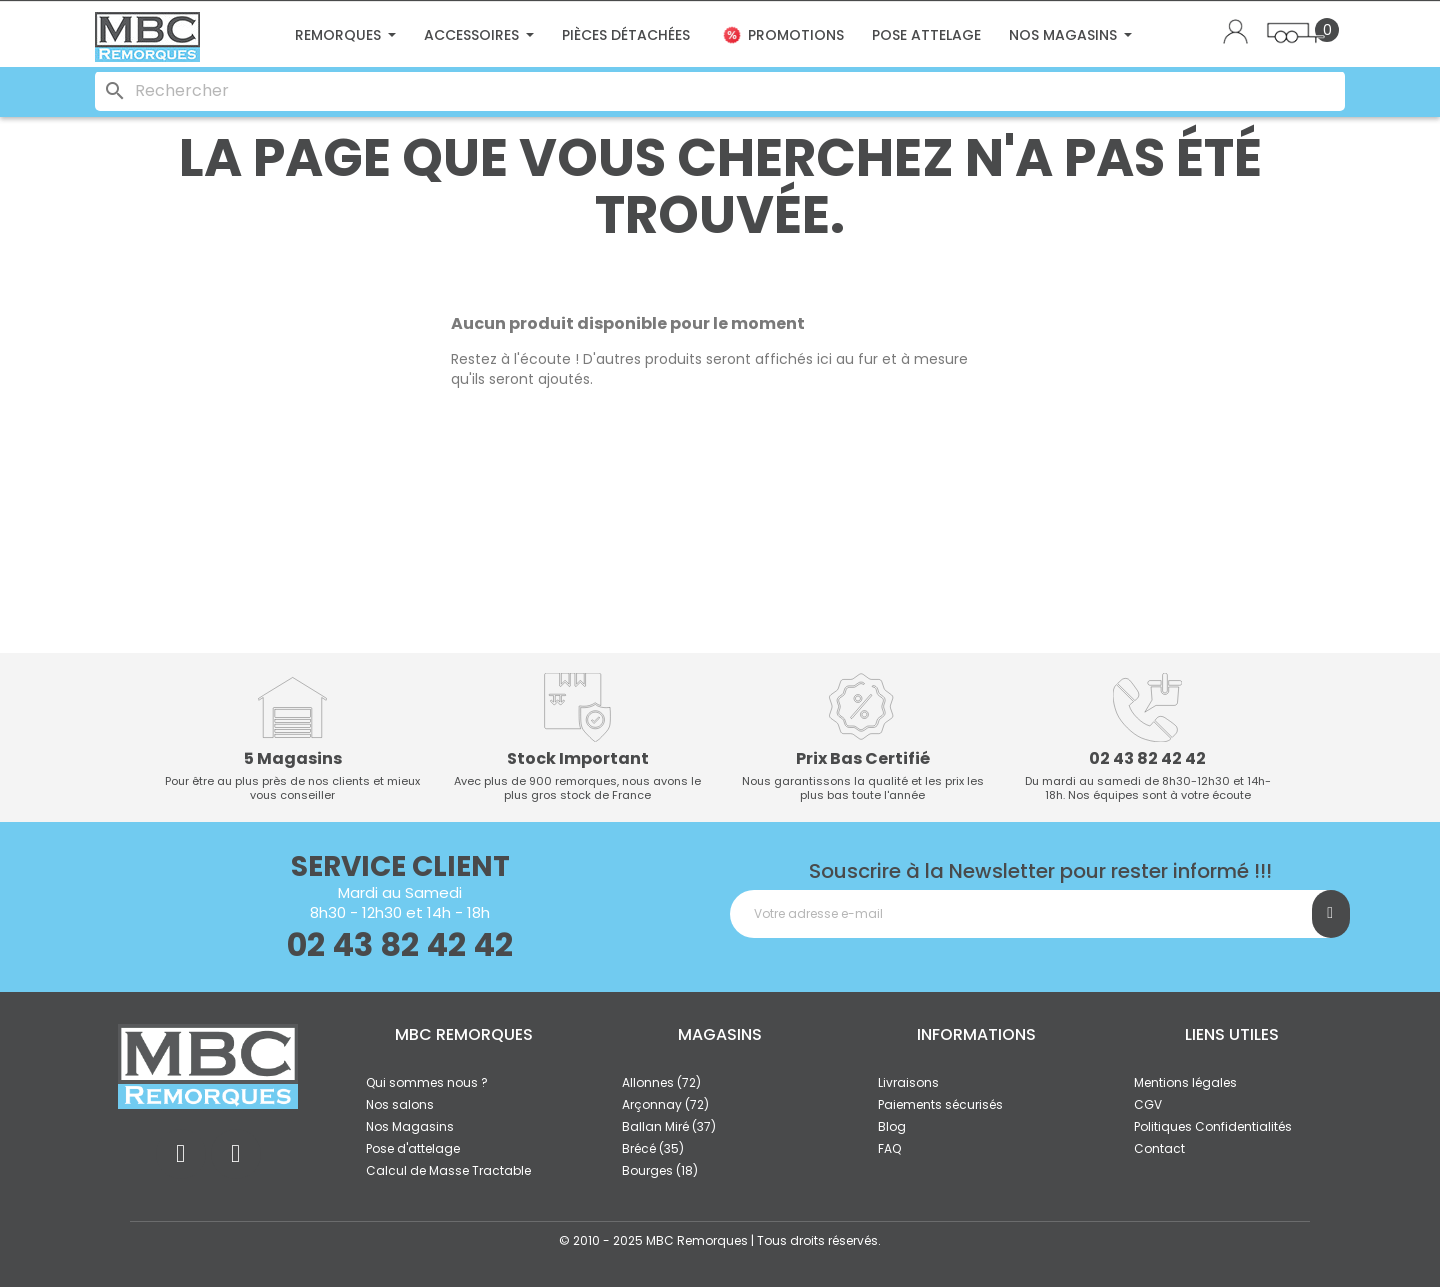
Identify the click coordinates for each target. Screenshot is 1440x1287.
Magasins (720, 1034)
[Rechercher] (720, 91)
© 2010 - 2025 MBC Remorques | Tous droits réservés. (720, 1240)
